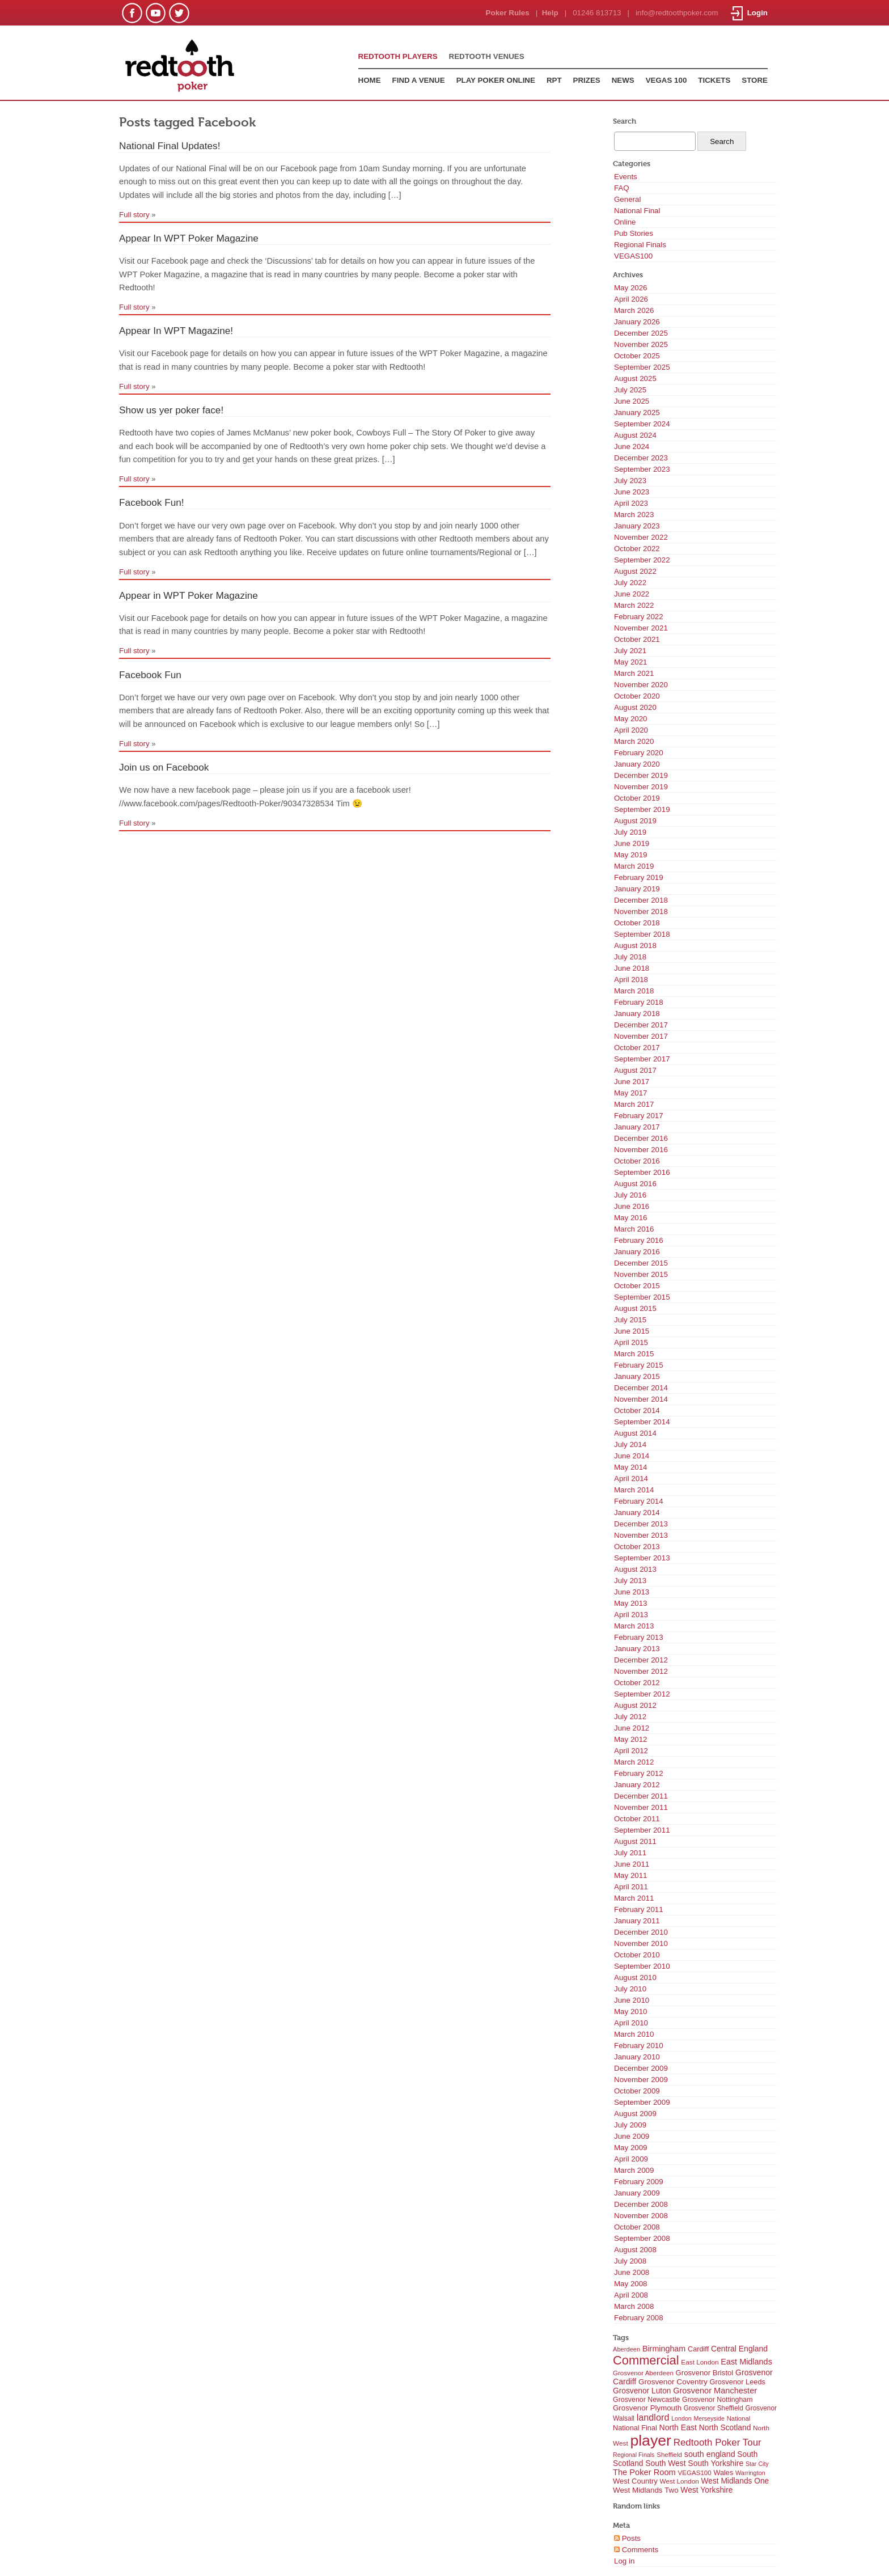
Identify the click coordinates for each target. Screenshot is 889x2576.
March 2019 (634, 866)
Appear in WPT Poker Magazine (188, 595)
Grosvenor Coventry (673, 2382)
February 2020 (638, 752)
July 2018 (630, 957)
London (681, 2418)
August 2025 (635, 378)
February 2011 (638, 1909)
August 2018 (635, 945)
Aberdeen (626, 2349)
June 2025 (631, 401)
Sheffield (669, 2454)
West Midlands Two (646, 2490)
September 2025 (642, 367)
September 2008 (642, 2238)
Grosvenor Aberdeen (643, 2373)
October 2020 (637, 696)
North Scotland (725, 2427)
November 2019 (641, 786)
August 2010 (635, 1977)
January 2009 (637, 2193)
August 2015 (635, 1308)
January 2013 (637, 1648)
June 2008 (631, 2272)
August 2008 (635, 2249)
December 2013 (641, 1524)
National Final (637, 210)
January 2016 (637, 1251)
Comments (636, 2549)
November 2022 (641, 537)
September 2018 (642, 934)
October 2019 (637, 798)
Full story (134, 214)
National (739, 2418)
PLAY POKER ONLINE (495, 80)
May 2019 (630, 855)
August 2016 (635, 1183)
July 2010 (630, 1989)
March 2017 (634, 1104)
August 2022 (635, 571)
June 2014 (631, 1456)
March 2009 (634, 2170)
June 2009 (631, 2136)
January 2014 (637, 1512)
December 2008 (641, 2204)
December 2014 (641, 1388)
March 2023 (634, 514)
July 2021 (630, 650)
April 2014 (631, 1478)
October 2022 (637, 548)
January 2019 (637, 889)
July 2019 (630, 832)
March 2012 (634, 1762)
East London (699, 2362)
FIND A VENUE (418, 80)
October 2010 (637, 1955)
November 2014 (641, 1399)
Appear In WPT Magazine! (176, 330)
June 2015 (631, 1331)
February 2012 (638, 1773)
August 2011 (635, 1841)
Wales (723, 2472)
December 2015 (641, 1263)
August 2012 (635, 1705)
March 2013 (634, 1626)
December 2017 (641, 1025)
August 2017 (635, 1070)
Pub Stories (633, 233)
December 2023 (641, 458)
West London (679, 2481)
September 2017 (642, 1059)
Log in (624, 2561)
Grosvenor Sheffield (713, 2408)
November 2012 (641, 1671)
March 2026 (634, 310)
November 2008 (641, 2215)
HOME (369, 80)
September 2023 (642, 469)
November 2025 (641, 344)
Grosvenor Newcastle (646, 2400)
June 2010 (631, 2000)
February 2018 (638, 1002)
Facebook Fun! (151, 502)
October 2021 (637, 639)
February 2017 (638, 1115)
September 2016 (642, 1172)
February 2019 (638, 877)
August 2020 (635, 707)
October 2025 (637, 356)
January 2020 (637, 764)
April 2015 (631, 1342)
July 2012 (630, 1716)
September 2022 (642, 560)
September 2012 (642, 1694)
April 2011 (631, 1887)
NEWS (623, 80)
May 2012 (630, 1739)
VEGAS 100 (666, 80)
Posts (627, 2538)
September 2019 (642, 809)
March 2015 (634, 1354)
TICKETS (714, 80)
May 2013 (630, 1603)
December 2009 (641, 2068)
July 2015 (630, 1320)
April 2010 (631, 2023)
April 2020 (631, 730)
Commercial (646, 2360)
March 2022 (634, 605)
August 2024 (635, 435)
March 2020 (634, 741)
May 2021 (630, 662)
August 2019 (635, 821)
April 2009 (631, 2159)
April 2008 (631, 2295)
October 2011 (637, 1818)
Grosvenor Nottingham (717, 2400)
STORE (755, 80)
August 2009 (635, 2113)
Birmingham (663, 2348)
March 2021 (634, 673)
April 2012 (631, 1750)
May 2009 (630, 2147)
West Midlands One (735, 2481)
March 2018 (634, 991)
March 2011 (634, 1898)
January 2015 (637, 1376)
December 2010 (641, 1932)
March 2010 (634, 2034)
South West (665, 2463)
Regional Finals (640, 244)
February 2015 (638, 1365)
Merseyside (708, 2418)
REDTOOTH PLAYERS (398, 56)
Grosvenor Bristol (705, 2372)
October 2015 (637, 1285)
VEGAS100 (633, 256)
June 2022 (631, 594)
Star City (757, 2463)
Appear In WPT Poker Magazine (189, 238)
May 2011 (630, 1875)
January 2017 (637, 1127)
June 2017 (631, 1081)
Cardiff (698, 2349)
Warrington (750, 2472)
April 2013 (631, 1614)
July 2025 (630, 390)
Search (624, 121)
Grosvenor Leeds (737, 2382)
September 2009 (642, 2102)
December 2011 (641, 1796)
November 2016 (641, 1149)
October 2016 (637, 1161)
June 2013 (631, 1592)
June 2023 (631, 492)
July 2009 (630, 2125)
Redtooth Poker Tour (717, 2442)
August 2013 (635, 1569)
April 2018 (631, 979)
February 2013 (638, 1637)
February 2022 (638, 616)
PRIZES (586, 80)
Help (550, 13)
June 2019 (631, 843)
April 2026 (631, 299)
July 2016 (630, 1195)
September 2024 (642, 424)
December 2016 (641, 1138)
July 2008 (630, 2261)
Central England (739, 2348)
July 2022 (630, 582)
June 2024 (631, 446)
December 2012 (641, 1660)
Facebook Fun (150, 674)
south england (709, 2454)
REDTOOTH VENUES (486, 56)
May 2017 (630, 1093)
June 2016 (631, 1206)
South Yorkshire (715, 2463)
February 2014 (638, 1501)
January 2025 (637, 412)
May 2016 (630, 1217)
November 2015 (641, 1274)
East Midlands (746, 2361)
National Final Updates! (169, 145)
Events (625, 176)
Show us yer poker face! (171, 410)
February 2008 (638, 2317)
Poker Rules (508, 13)
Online (625, 222)
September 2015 (642, 1297)
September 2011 (642, 1830)
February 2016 (638, 1240)
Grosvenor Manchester (715, 2390)
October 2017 (637, 1047)
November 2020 (641, 684)
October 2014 (637, 1410)
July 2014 (630, 1444)
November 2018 (641, 911)
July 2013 (630, 1580)
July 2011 (630, 1853)
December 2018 (641, 900)
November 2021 (641, 628)
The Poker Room (644, 2472)
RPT (554, 80)
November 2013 (641, 1535)
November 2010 (641, 1943)
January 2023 (637, 526)
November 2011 (641, 1807)
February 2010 (638, 2045)
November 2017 (641, 1036)
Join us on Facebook (164, 767)
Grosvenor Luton (642, 2391)
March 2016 (634, 1229)
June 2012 (631, 1728)
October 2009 (637, 2091)
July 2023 (630, 480)
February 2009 (638, 2181)
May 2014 (630, 1467)
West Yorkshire (706, 2489)
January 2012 (637, 1784)
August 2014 (635, 1433)
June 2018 (631, 968)
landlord (653, 2417)
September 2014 (642, 1422)
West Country (635, 2481)
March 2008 (634, 2306)
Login (749, 13)
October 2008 (637, 2227)
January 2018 (637, 1013)
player (650, 2440)
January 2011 (637, 1921)
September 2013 (642, 1558)
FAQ (621, 188)
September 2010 (642, 1966)
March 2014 (634, 1490)
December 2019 (641, 775)
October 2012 (637, 1682)
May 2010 (630, 2011)
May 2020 (630, 718)
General (627, 199)
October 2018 (637, 923)
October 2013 (637, 1546)
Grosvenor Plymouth (647, 2408)
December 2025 (641, 333)
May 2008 (630, 2283)
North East (678, 2427)
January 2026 (637, 322)
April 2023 (631, 503)
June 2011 (631, 1864)
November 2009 (641, 2079)
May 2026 (630, 288)
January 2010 (637, 2057)
